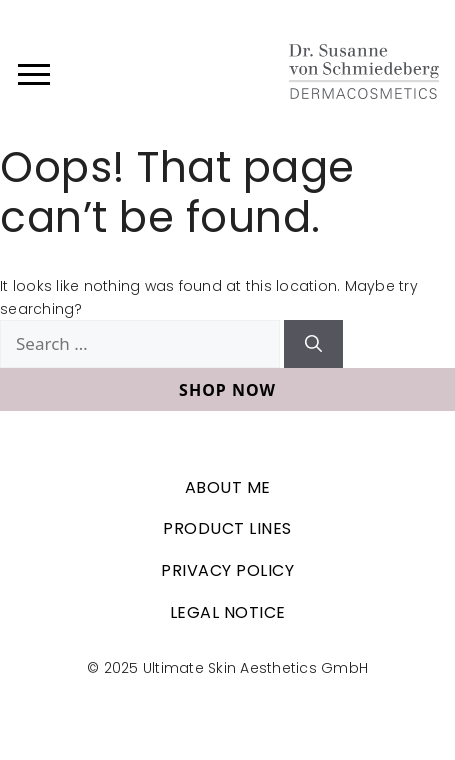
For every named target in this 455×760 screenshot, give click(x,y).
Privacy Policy (227, 570)
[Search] (313, 344)
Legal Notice (228, 612)
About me (228, 487)
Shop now (227, 390)
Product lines (227, 528)
